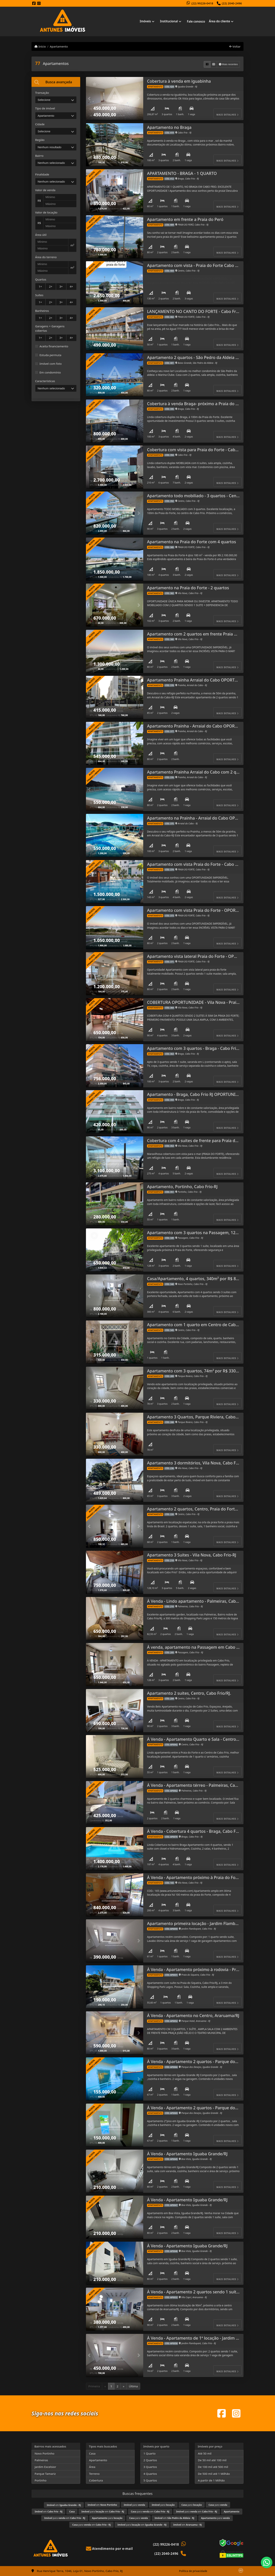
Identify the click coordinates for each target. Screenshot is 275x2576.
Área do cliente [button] (219, 21)
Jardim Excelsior (45, 2467)
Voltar (235, 46)
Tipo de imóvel (45, 108)
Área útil (40, 235)
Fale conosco (196, 21)
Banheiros (42, 311)
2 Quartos (150, 2460)
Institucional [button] (169, 21)
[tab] (56, 82)
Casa (92, 2453)
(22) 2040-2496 (232, 3)
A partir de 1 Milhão (211, 2480)
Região (39, 140)
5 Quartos (150, 2480)
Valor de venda (45, 190)
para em (102, 2511)
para (134, 2504)
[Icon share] (34, 3)
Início (40, 46)
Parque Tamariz (45, 2474)
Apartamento (59, 46)
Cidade (39, 124)
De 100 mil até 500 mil (213, 2467)
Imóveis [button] (145, 21)
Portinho (40, 2480)
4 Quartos (150, 2474)
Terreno (94, 2474)
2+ (50, 286)
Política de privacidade (193, 2571)
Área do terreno (46, 257)
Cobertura (96, 2480)
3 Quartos (150, 2467)
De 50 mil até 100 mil (212, 2460)
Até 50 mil (204, 2453)
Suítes (39, 295)
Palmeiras (41, 2460)
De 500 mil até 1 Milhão (214, 2474)
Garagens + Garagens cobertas (50, 328)
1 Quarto (149, 2453)
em (64, 2505)
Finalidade (42, 174)
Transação (42, 93)
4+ (71, 286)
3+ (61, 286)
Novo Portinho (44, 2453)
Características (45, 381)
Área (92, 2467)
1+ (40, 286)
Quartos (40, 279)
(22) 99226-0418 (202, 3)
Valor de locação (46, 212)
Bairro (39, 156)
